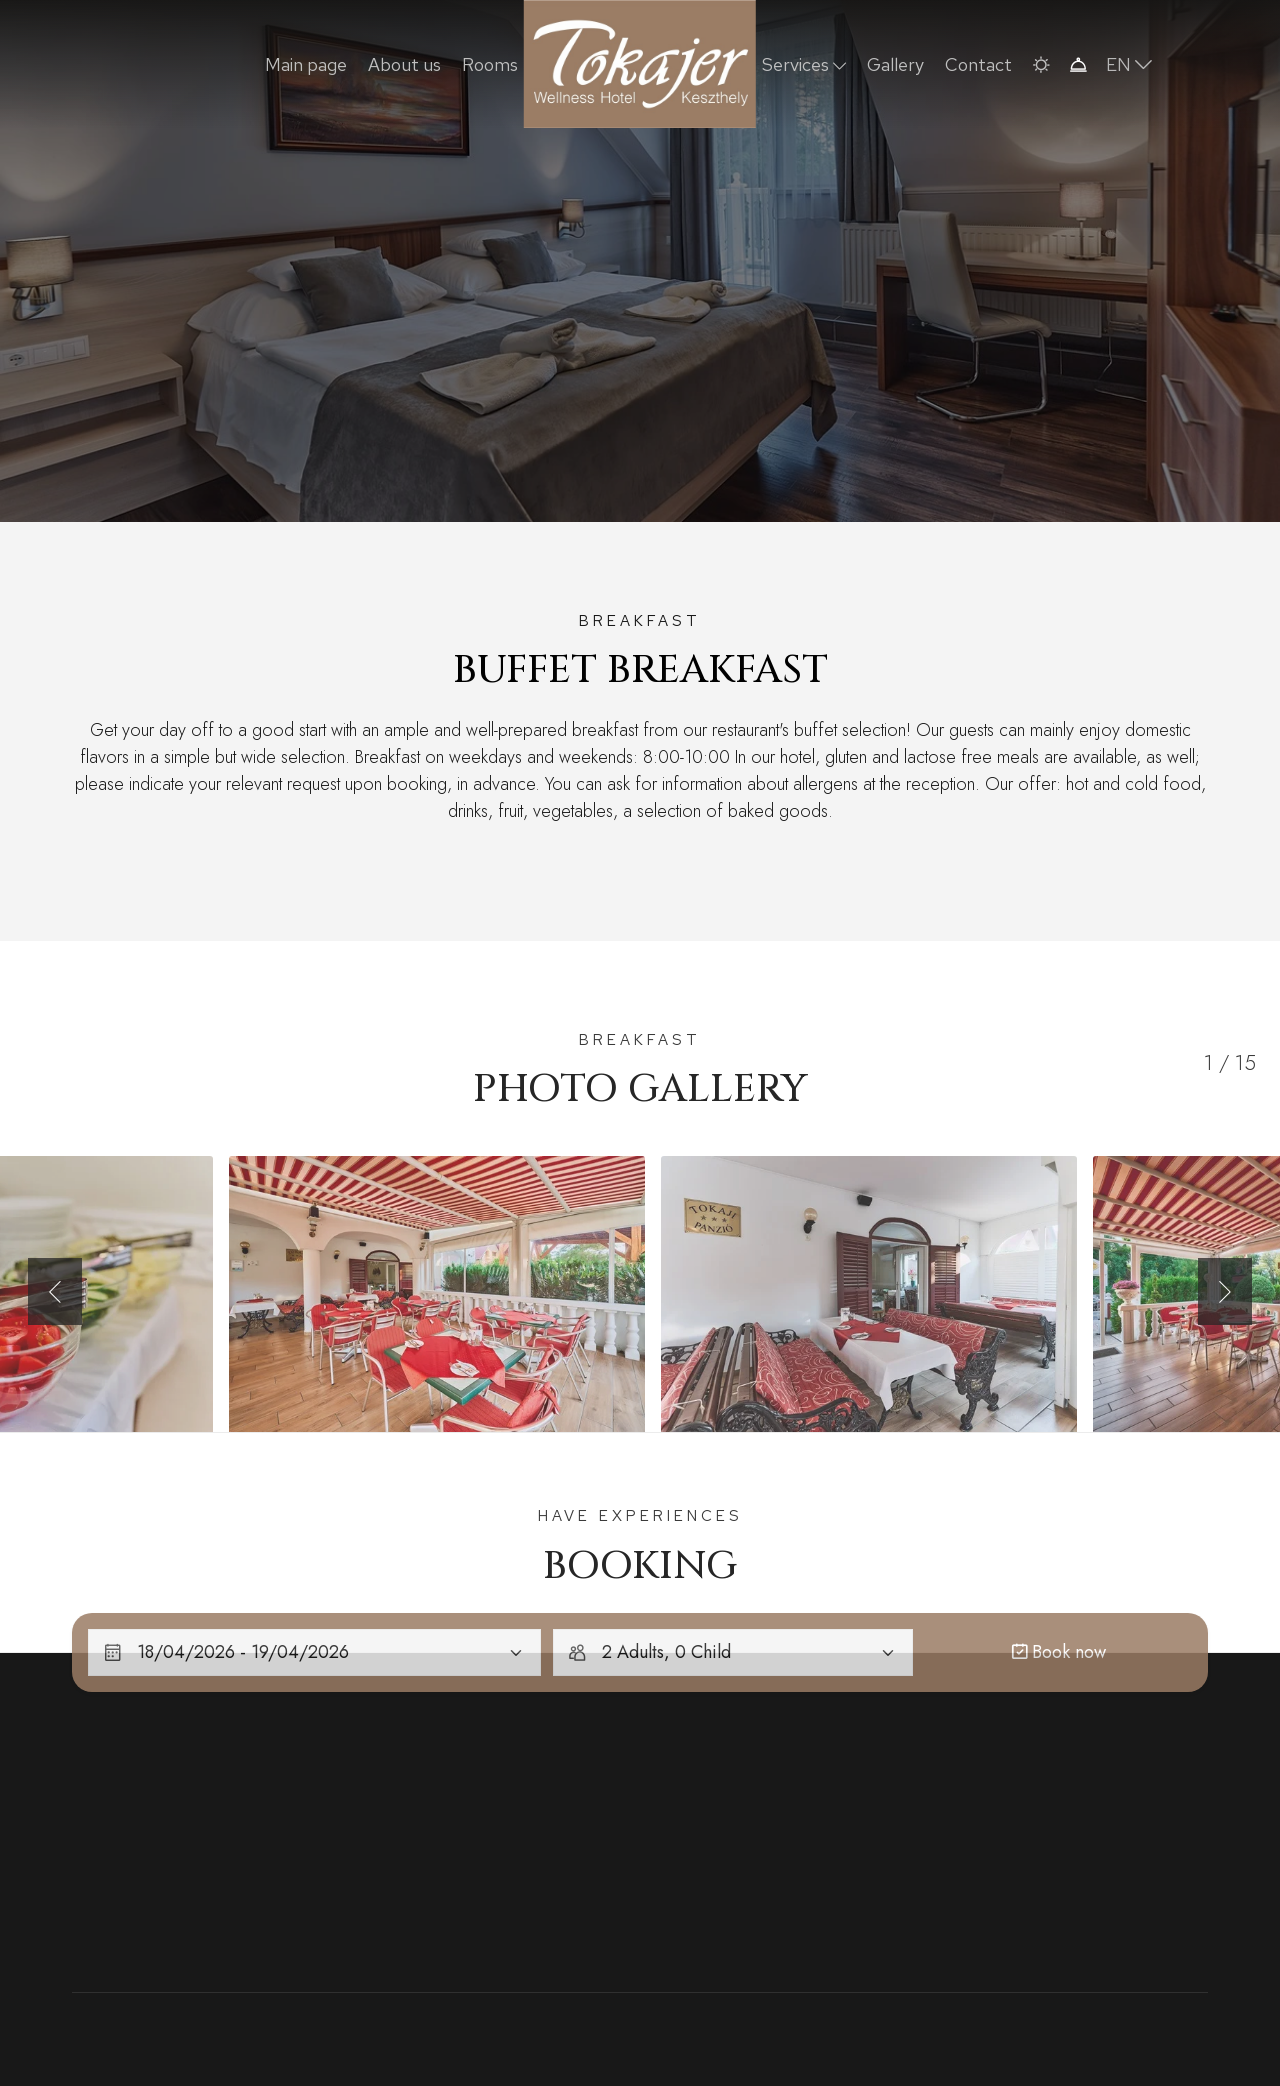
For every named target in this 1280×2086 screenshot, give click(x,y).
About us (404, 64)
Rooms (490, 64)
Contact (978, 64)
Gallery (895, 64)
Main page (306, 64)
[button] (1040, 64)
